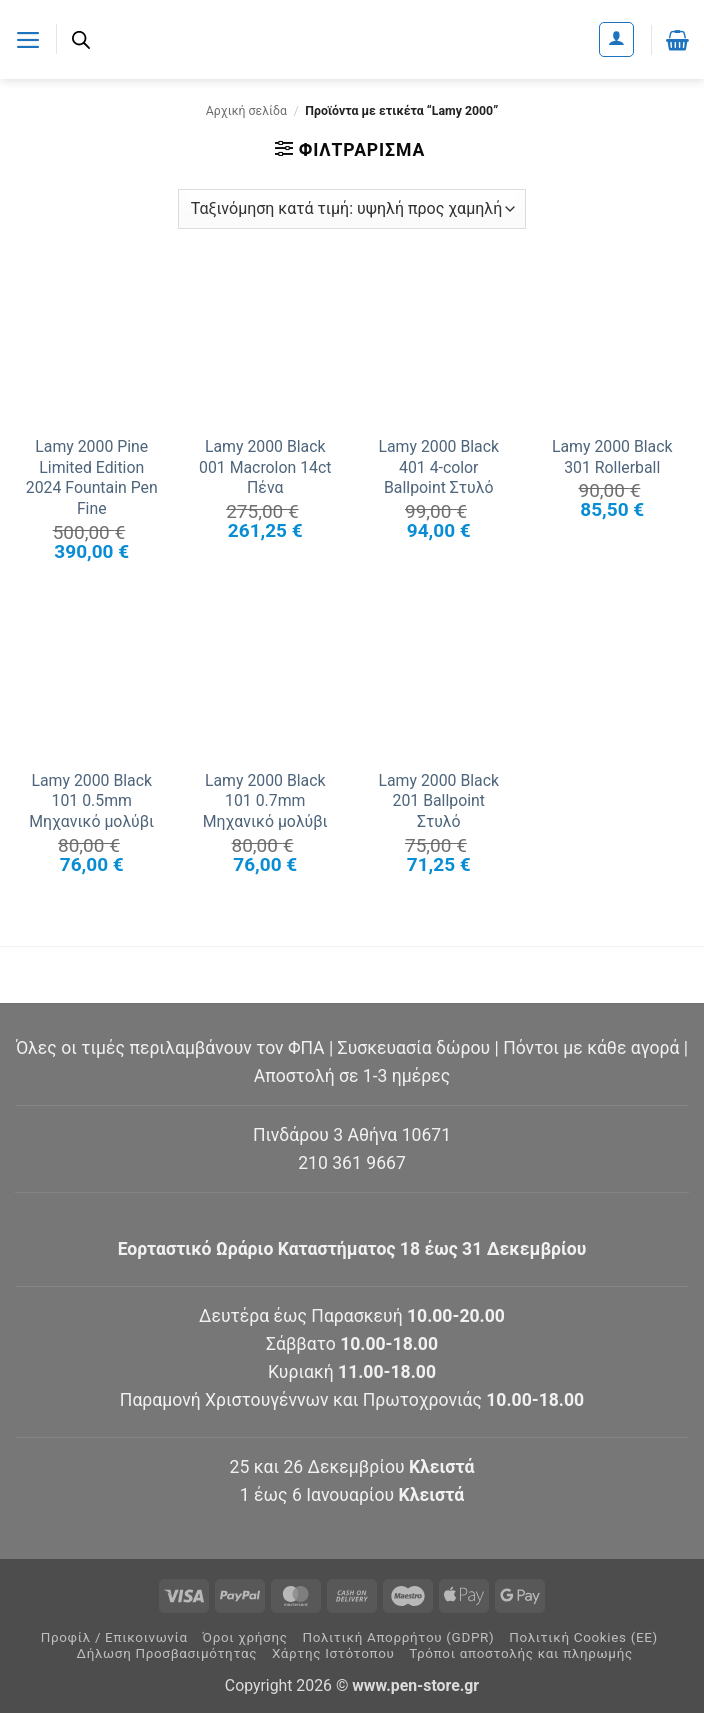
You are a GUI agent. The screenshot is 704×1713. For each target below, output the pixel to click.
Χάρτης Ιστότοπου (333, 1653)
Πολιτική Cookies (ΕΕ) (583, 1637)
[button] (28, 39)
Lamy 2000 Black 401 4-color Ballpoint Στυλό (438, 467)
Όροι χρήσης (245, 1637)
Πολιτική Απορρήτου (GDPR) (398, 1637)
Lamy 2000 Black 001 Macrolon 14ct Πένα (265, 467)
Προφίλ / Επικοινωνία (114, 1637)
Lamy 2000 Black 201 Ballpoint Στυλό (438, 801)
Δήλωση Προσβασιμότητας (167, 1653)
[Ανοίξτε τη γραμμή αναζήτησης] (82, 40)
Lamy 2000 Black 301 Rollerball (612, 457)
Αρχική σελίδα (246, 111)
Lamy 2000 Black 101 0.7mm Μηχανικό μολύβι (265, 801)
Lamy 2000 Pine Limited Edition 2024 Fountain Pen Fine (92, 477)
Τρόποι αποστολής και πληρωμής (521, 1653)
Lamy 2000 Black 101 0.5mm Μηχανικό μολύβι (91, 801)
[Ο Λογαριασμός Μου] (616, 39)
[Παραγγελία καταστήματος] (352, 209)
